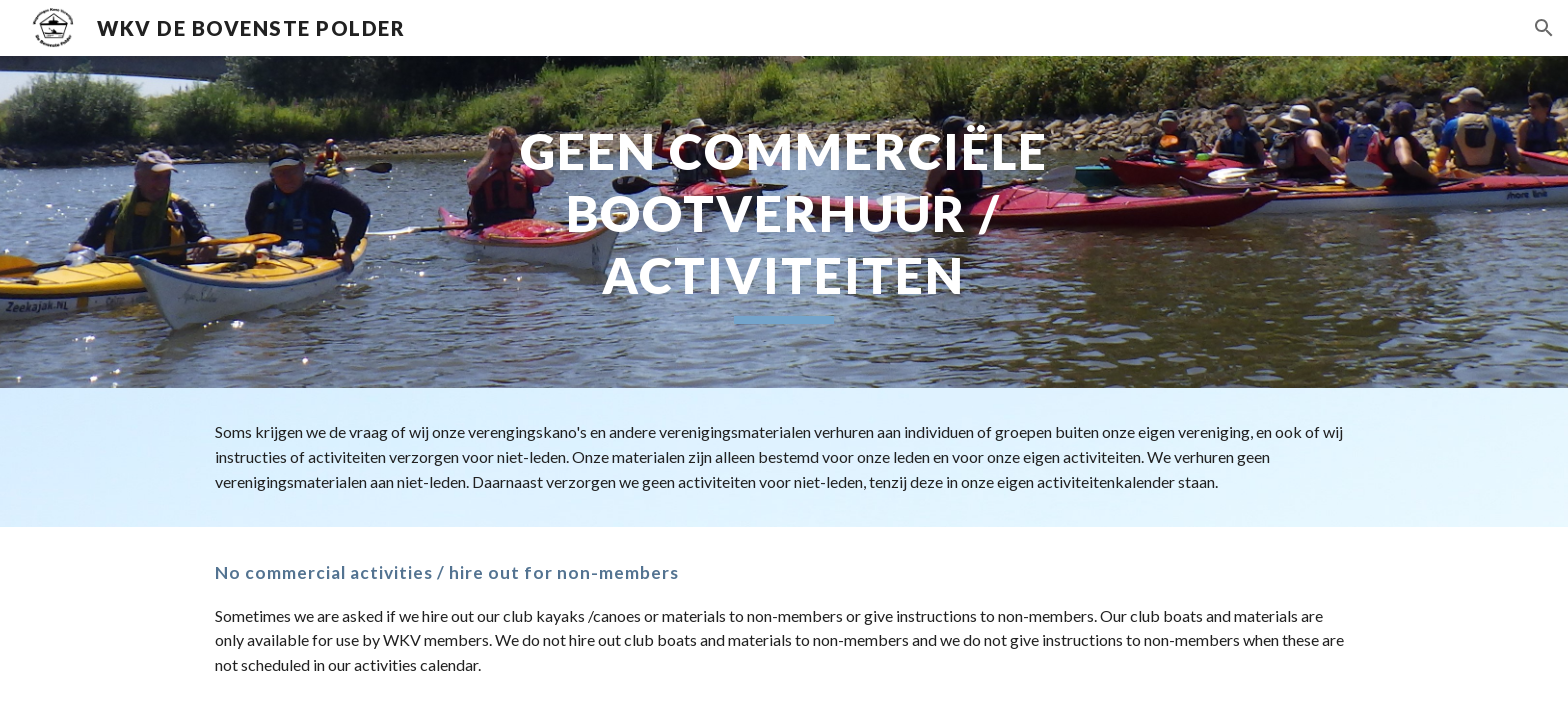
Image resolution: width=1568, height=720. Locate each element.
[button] (1544, 28)
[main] (784, 222)
